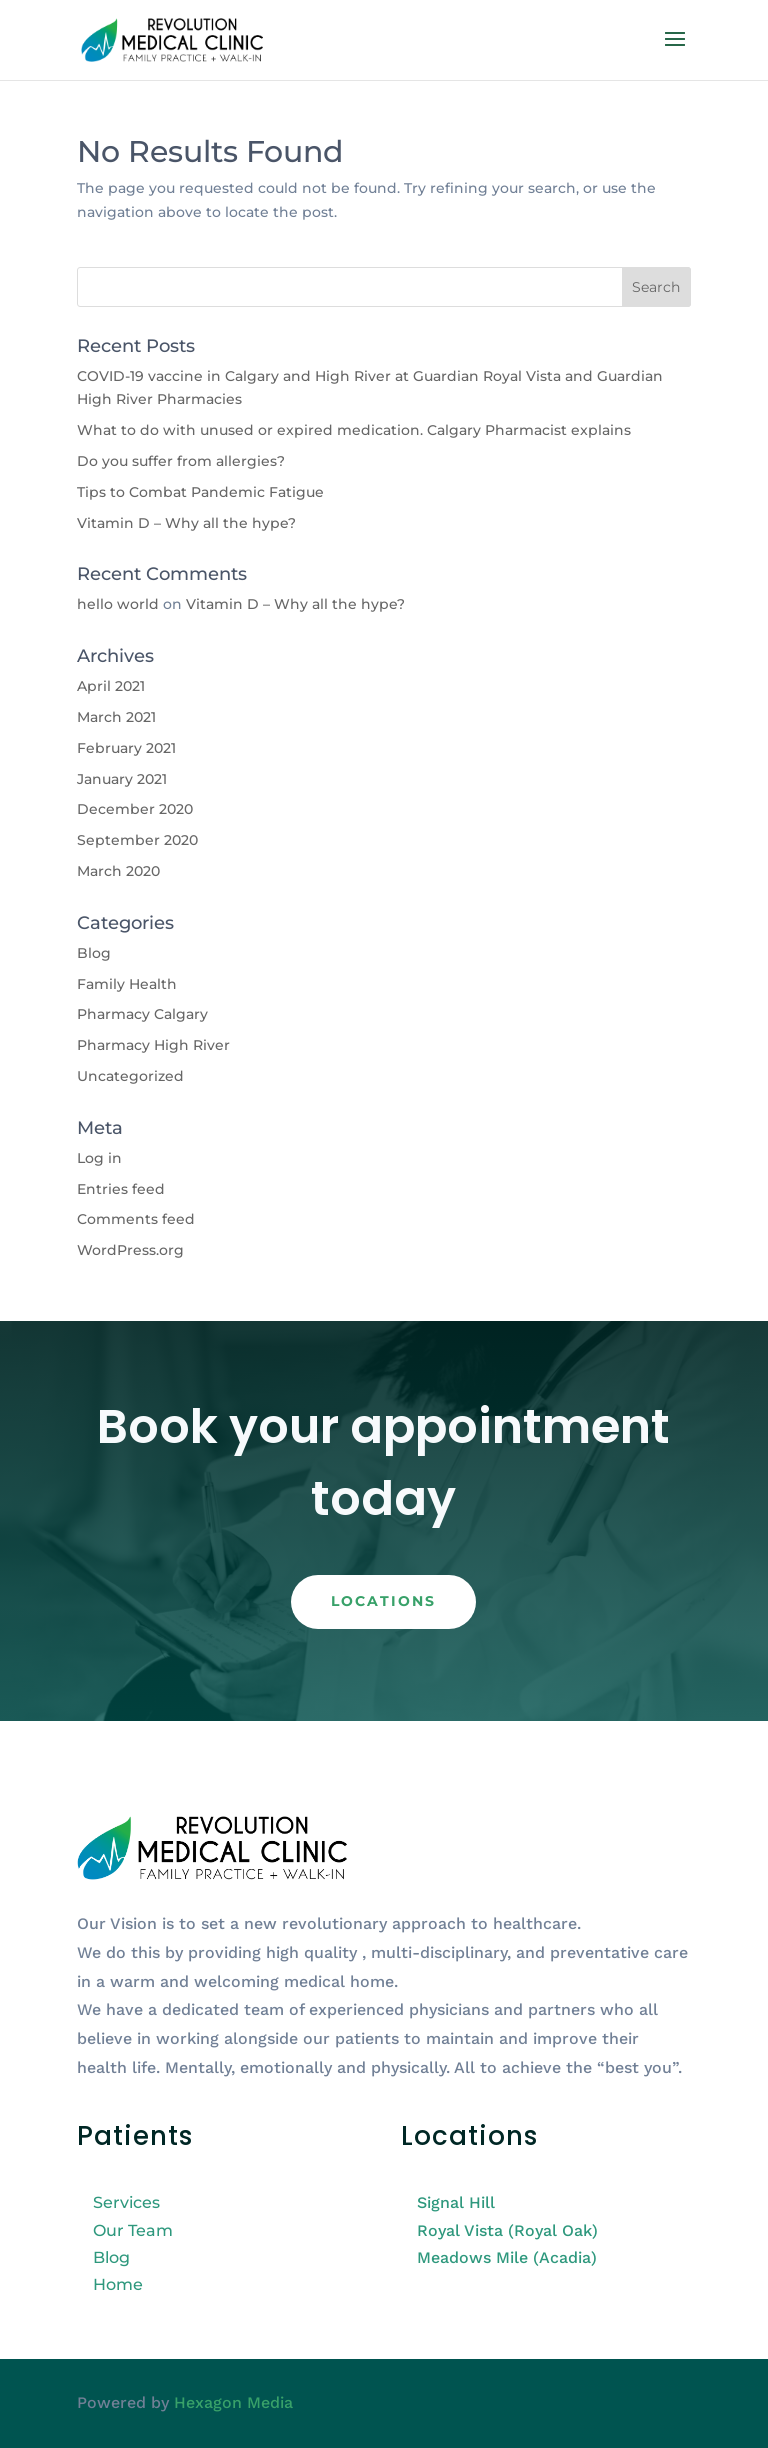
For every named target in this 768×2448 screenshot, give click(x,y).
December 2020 (135, 809)
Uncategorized (130, 1076)
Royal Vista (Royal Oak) (507, 2230)
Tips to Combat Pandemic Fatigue (200, 492)
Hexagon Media (233, 2402)
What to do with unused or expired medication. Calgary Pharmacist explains (354, 430)
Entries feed (121, 1189)
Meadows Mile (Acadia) (507, 2257)
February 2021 (126, 748)
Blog (94, 953)
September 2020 (137, 840)
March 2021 (116, 717)
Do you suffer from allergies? (181, 461)
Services (126, 2202)
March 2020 (118, 871)
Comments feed (136, 1219)
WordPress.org (130, 1250)
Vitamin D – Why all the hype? (186, 523)
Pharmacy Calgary (142, 1014)
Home (118, 2284)
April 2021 (111, 686)
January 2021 (122, 779)
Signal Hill (456, 2202)
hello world (118, 604)
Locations (383, 1601)
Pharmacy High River (153, 1045)
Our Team (133, 2230)
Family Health (127, 984)
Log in (99, 1158)
